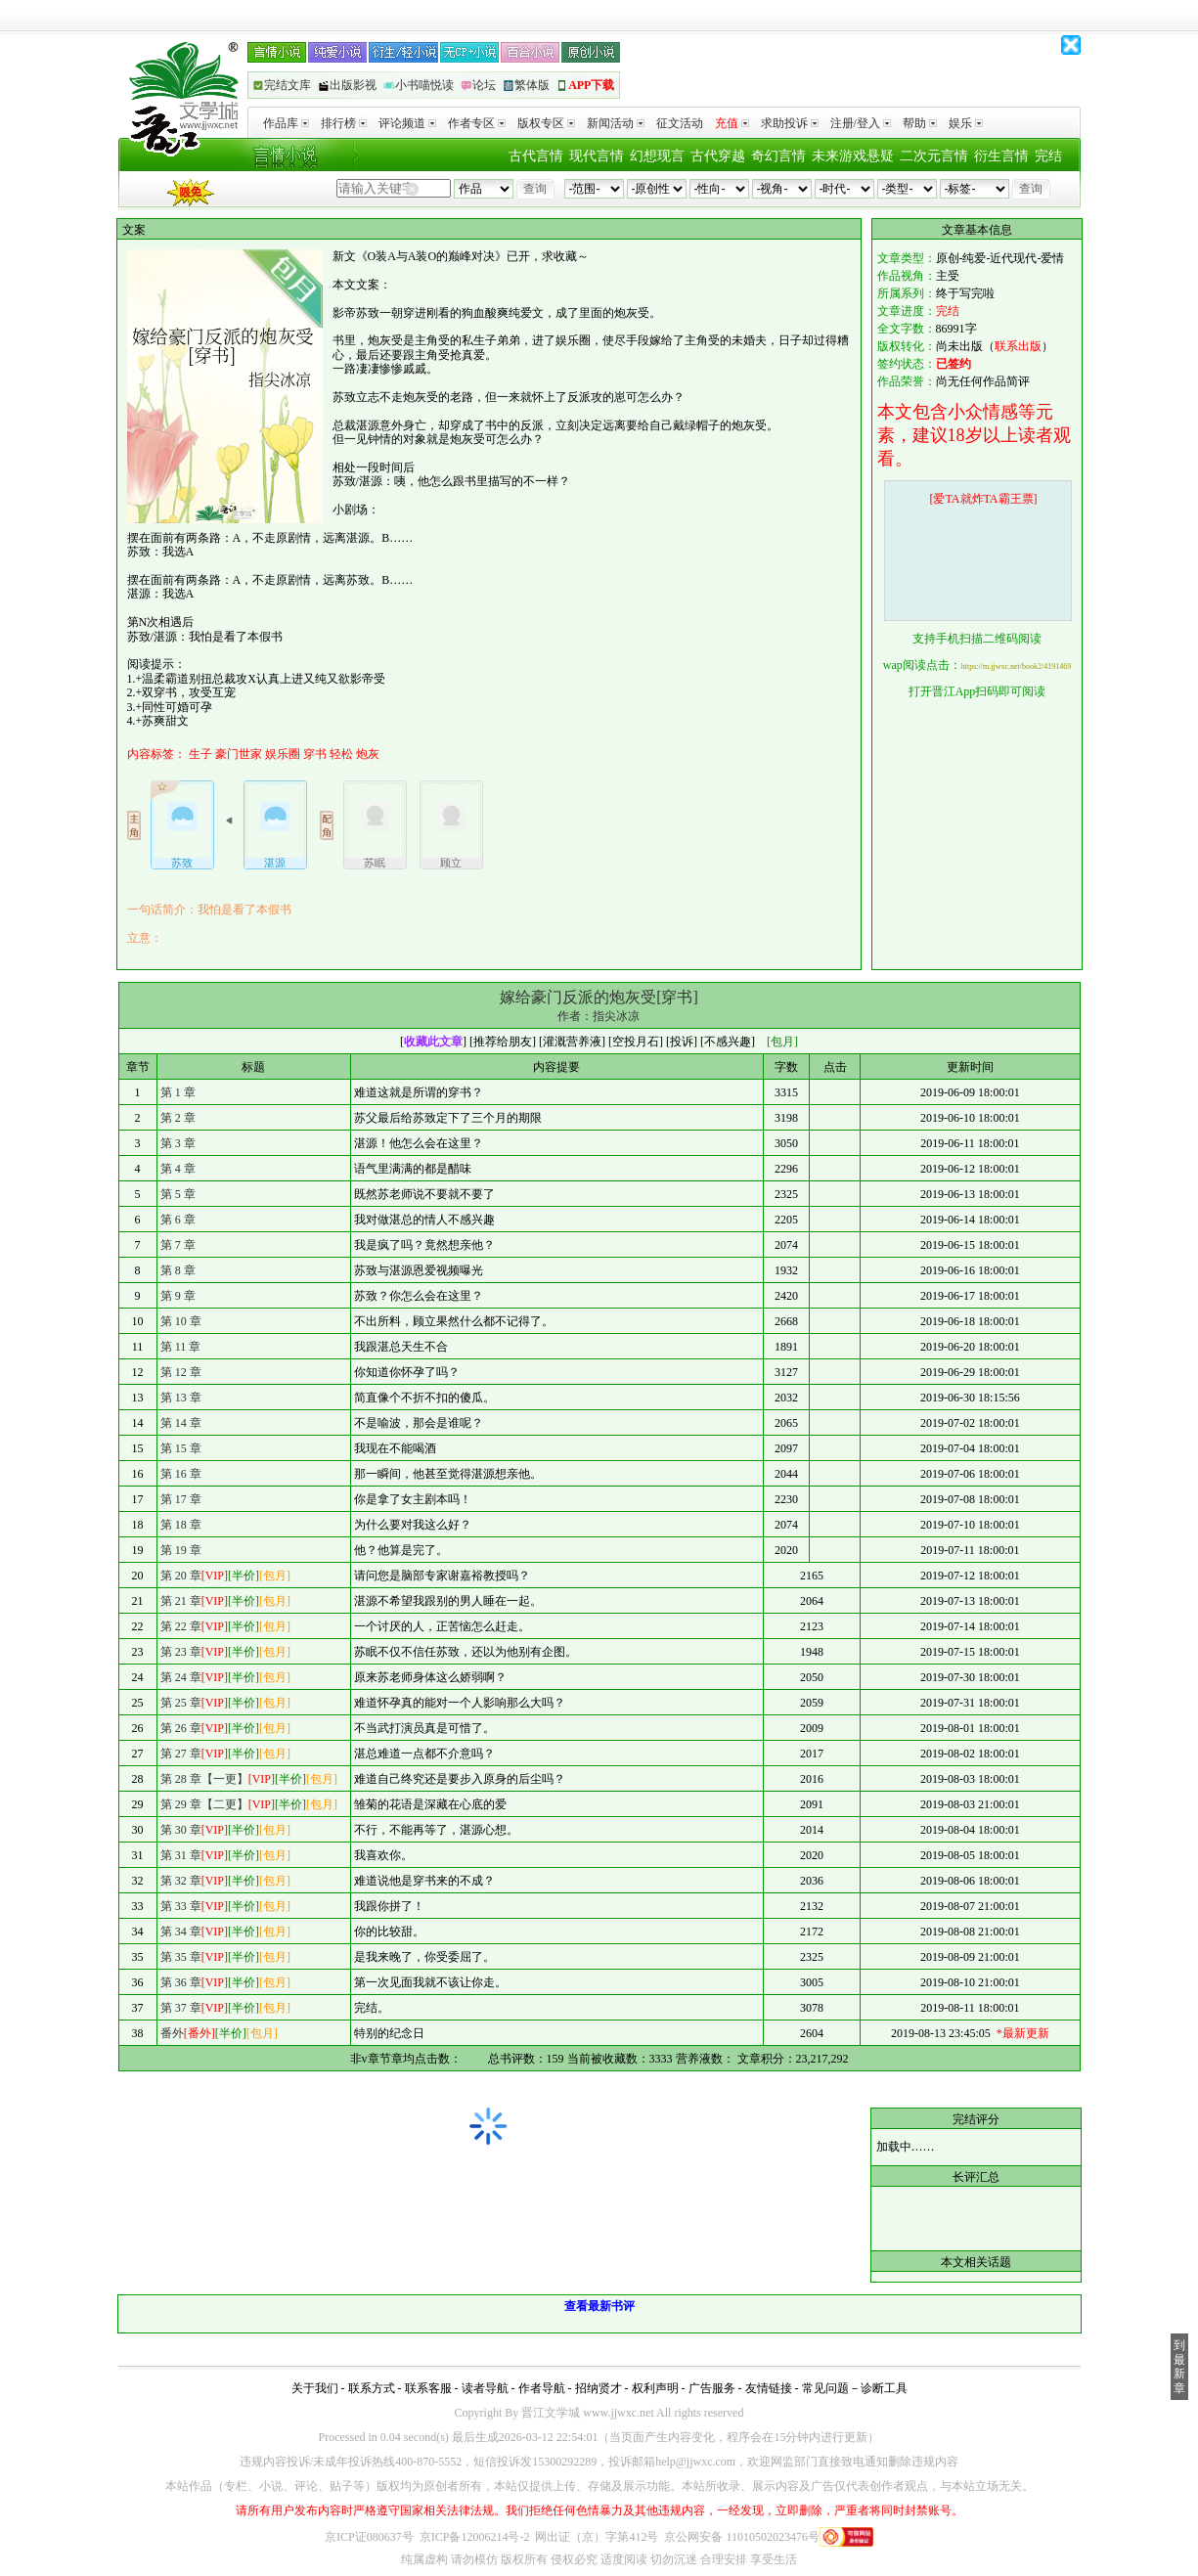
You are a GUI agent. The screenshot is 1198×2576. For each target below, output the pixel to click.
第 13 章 (180, 1397)
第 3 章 (178, 1143)
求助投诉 (790, 123)
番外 (172, 2033)
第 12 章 (180, 1372)
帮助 (920, 123)
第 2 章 (178, 1118)
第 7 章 (178, 1245)
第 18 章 (180, 1525)
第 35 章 (180, 1957)
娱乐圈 (282, 754)
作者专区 (477, 123)
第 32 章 (180, 1881)
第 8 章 (178, 1270)
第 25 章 (180, 1703)
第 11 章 (180, 1347)
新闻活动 (615, 123)
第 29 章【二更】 (204, 1804)
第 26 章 (180, 1728)
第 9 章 (178, 1296)
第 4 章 (178, 1169)
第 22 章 (180, 1626)
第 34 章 (180, 1931)
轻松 (341, 754)
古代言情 (536, 156)
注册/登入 (860, 123)
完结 (1048, 156)
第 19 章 (180, 1550)
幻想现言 (657, 156)
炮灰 (367, 754)
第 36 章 (180, 1982)
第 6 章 (178, 1219)
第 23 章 (180, 1652)
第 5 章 (178, 1194)
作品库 (286, 123)
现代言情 (596, 156)
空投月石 (635, 1041)
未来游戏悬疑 (853, 156)
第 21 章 (180, 1601)
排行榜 (344, 123)
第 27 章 (180, 1753)
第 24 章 (180, 1677)
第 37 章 (180, 2008)
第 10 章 (180, 1321)
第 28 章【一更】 (204, 1779)
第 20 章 (180, 1575)
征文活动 (679, 123)
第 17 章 (180, 1499)
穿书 (315, 754)
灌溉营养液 (572, 1041)
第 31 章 (180, 1855)
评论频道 (407, 123)
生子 (200, 754)
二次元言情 (934, 156)
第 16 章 (180, 1474)
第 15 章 (180, 1448)
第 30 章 (180, 1830)
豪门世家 (238, 754)
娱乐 (966, 123)
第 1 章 (178, 1092)
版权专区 (546, 123)
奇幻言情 (778, 156)
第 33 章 (180, 1906)
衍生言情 (1001, 156)
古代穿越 (717, 156)
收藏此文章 (433, 1041)
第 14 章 (180, 1423)
